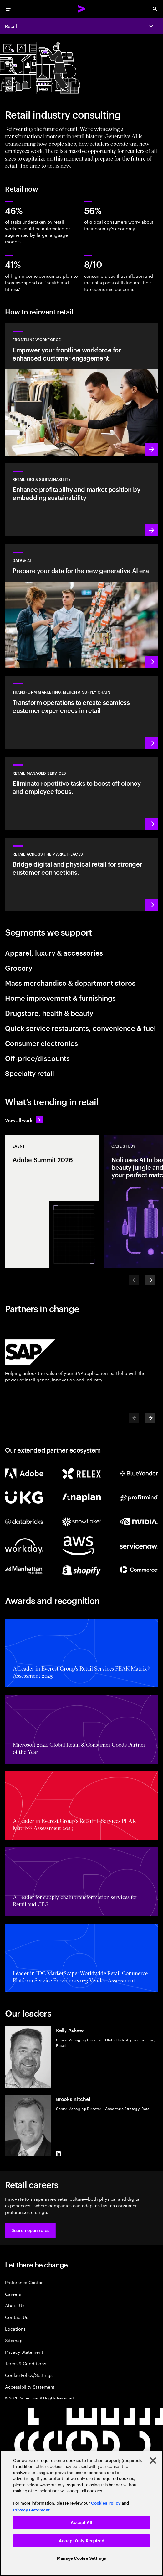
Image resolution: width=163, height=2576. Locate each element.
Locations (15, 2328)
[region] (81, 2513)
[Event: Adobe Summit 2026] (52, 1201)
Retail (11, 26)
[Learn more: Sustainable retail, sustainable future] (81, 499)
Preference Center (24, 2282)
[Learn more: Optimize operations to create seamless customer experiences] (81, 712)
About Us (14, 2305)
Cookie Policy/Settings (28, 2375)
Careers (13, 2293)
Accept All (81, 2523)
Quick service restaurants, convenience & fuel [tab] (80, 1027)
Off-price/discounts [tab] (37, 1058)
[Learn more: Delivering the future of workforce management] (81, 389)
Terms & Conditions (25, 2363)
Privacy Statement (24, 2351)
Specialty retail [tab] (29, 1073)
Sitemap (14, 2340)
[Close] (153, 2461)
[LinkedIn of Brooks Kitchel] (58, 2153)
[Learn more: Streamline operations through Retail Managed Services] (81, 793)
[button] (30, 2230)
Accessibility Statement (29, 2386)
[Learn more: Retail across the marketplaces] (81, 874)
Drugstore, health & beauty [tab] (49, 1012)
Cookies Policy (106, 2503)
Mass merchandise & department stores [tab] (70, 982)
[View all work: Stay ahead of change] (24, 1119)
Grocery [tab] (18, 967)
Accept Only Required (81, 2541)
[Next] (150, 1280)
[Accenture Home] (81, 8)
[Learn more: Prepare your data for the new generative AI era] (81, 606)
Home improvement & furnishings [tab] (60, 997)
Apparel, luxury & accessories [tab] (54, 952)
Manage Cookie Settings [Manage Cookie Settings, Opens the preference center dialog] (81, 2558)
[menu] (8, 8)
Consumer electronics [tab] (41, 1043)
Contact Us (16, 2317)
